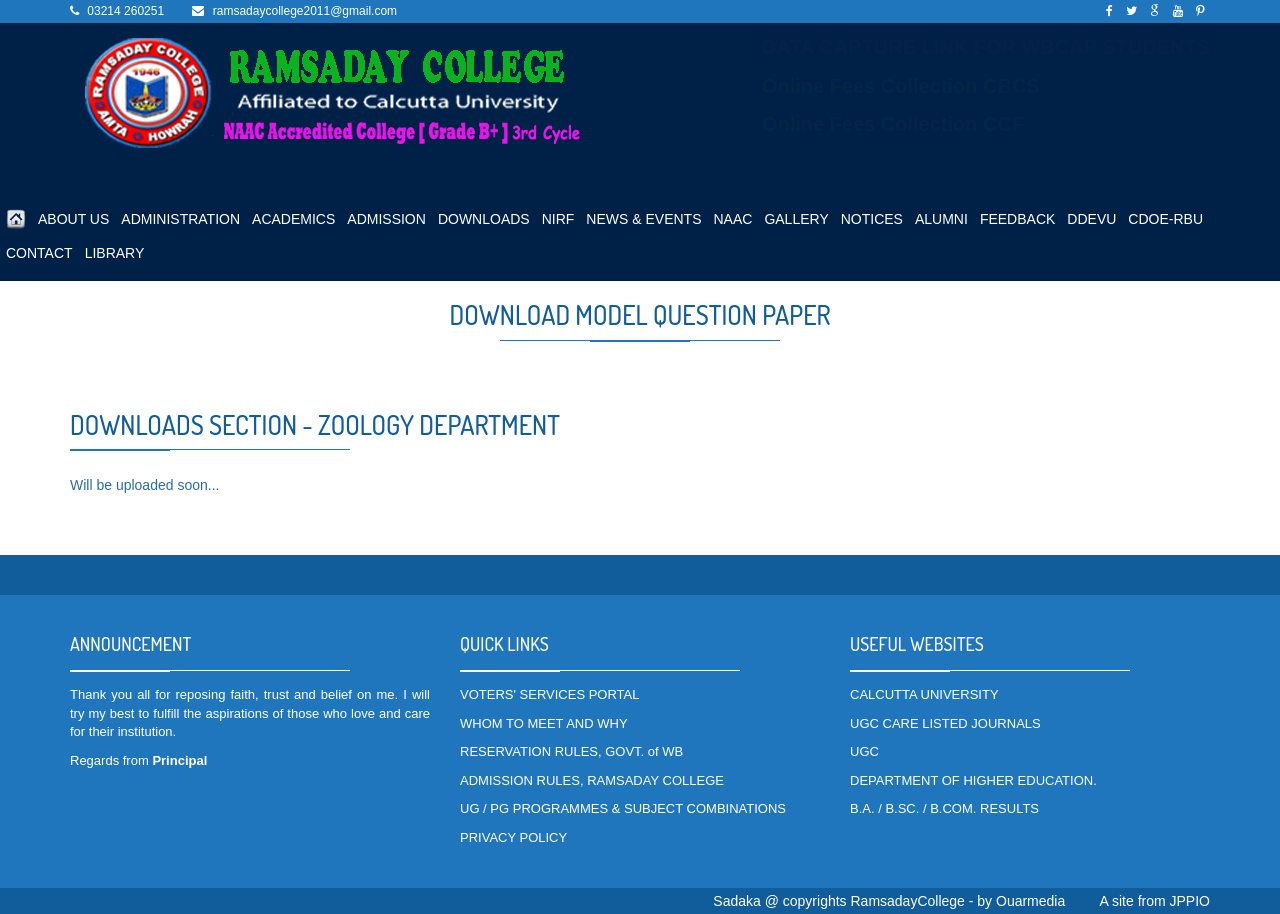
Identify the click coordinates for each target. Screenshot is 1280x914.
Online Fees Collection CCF (893, 124)
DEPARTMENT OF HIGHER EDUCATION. (973, 780)
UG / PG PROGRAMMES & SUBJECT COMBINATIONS (623, 808)
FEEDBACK (1017, 219)
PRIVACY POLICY (513, 837)
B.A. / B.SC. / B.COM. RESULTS (944, 808)
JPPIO (1190, 901)
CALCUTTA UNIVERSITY (924, 694)
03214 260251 (125, 11)
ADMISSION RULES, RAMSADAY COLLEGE (592, 780)
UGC (864, 751)
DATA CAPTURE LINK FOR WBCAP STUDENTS (986, 47)
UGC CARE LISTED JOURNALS (945, 723)
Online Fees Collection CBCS (901, 86)
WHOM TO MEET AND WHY (544, 723)
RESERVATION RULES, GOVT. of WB (571, 751)
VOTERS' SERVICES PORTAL (549, 694)
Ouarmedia (1030, 901)
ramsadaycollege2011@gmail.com (305, 11)
